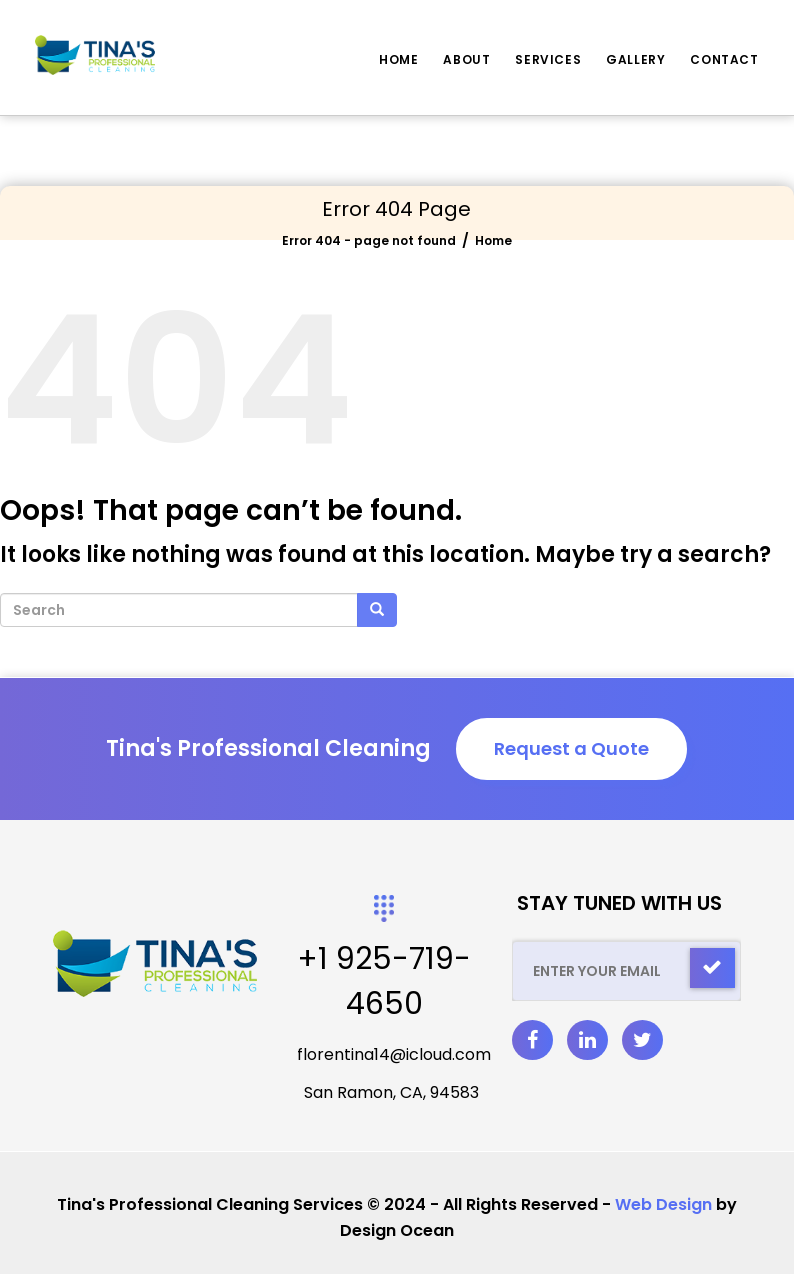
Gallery (635, 59)
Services (548, 59)
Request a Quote (571, 748)
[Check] (712, 968)
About (466, 59)
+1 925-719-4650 (384, 981)
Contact (724, 59)
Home (398, 59)
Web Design (663, 1204)
